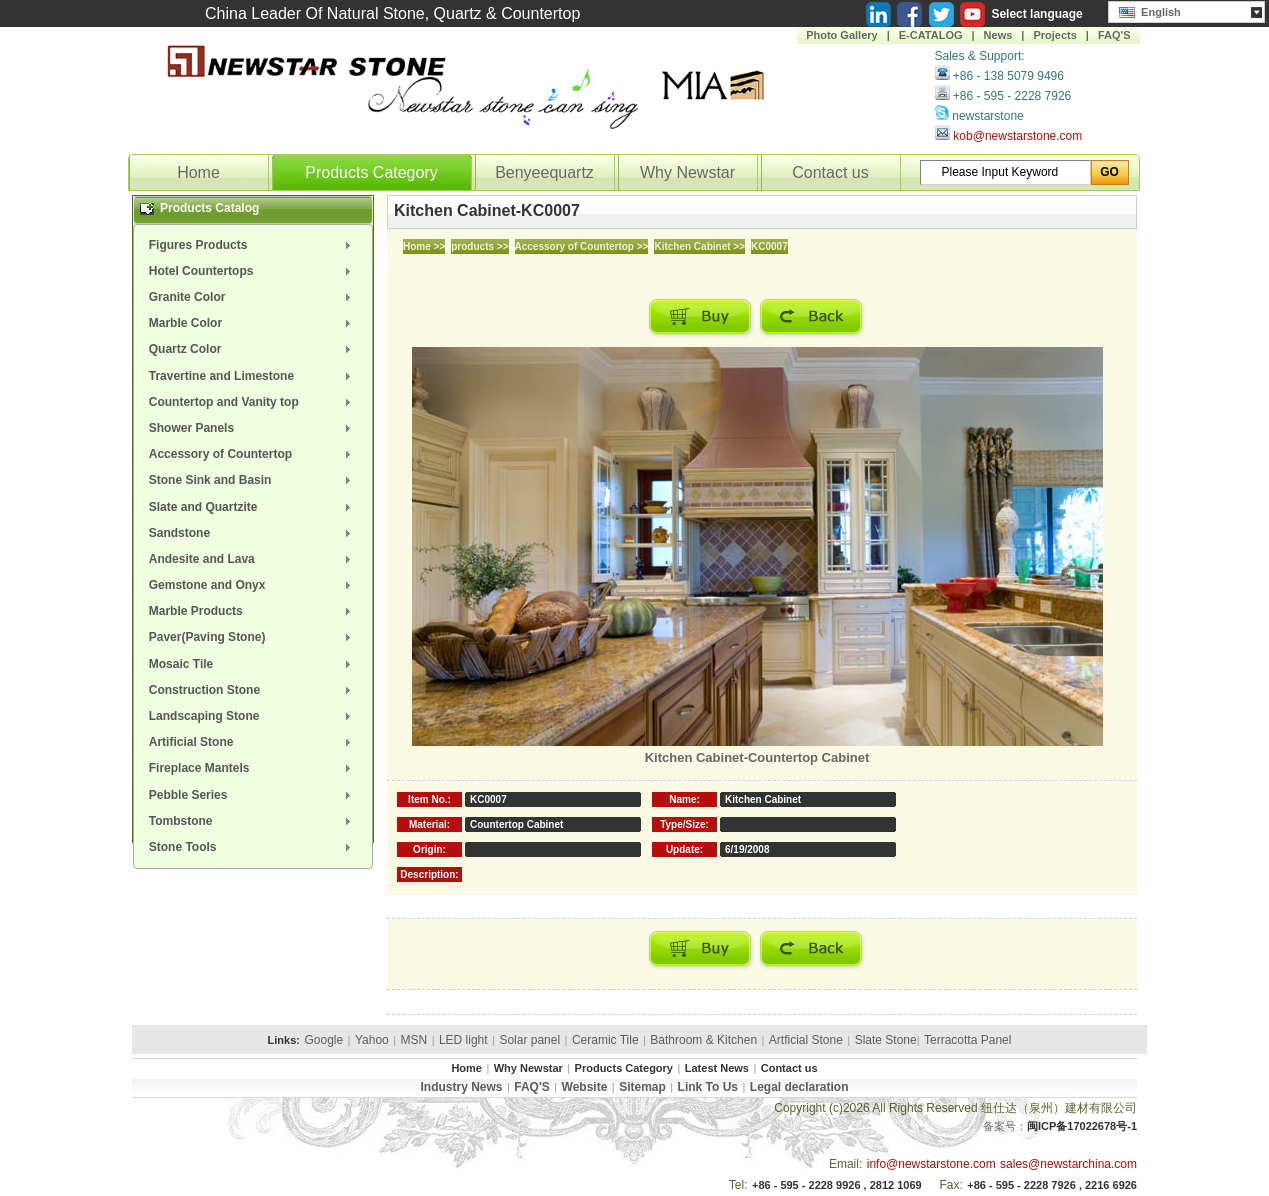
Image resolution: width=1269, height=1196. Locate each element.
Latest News (717, 1068)
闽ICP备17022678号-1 (1082, 1126)
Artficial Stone (806, 1040)
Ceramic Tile (605, 1040)
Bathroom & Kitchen (703, 1040)
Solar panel (529, 1040)
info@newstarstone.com (931, 1164)
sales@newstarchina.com (1068, 1164)
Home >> (424, 246)
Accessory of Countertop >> (582, 246)
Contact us (830, 172)
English (1150, 10)
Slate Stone (886, 1040)
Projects (1054, 35)
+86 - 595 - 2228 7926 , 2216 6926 (1052, 1185)
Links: (284, 1040)
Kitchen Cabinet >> (699, 246)
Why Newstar (687, 172)
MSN (414, 1040)
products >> (479, 246)
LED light (463, 1040)
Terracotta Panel (967, 1040)
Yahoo (372, 1040)
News (998, 35)
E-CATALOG (931, 35)
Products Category (371, 172)
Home (198, 172)
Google (323, 1040)
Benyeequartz (544, 172)
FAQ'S (1114, 35)
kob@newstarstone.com (1017, 136)
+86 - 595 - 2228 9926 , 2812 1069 (837, 1185)
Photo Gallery (842, 35)
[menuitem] (253, 245)
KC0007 (769, 246)
